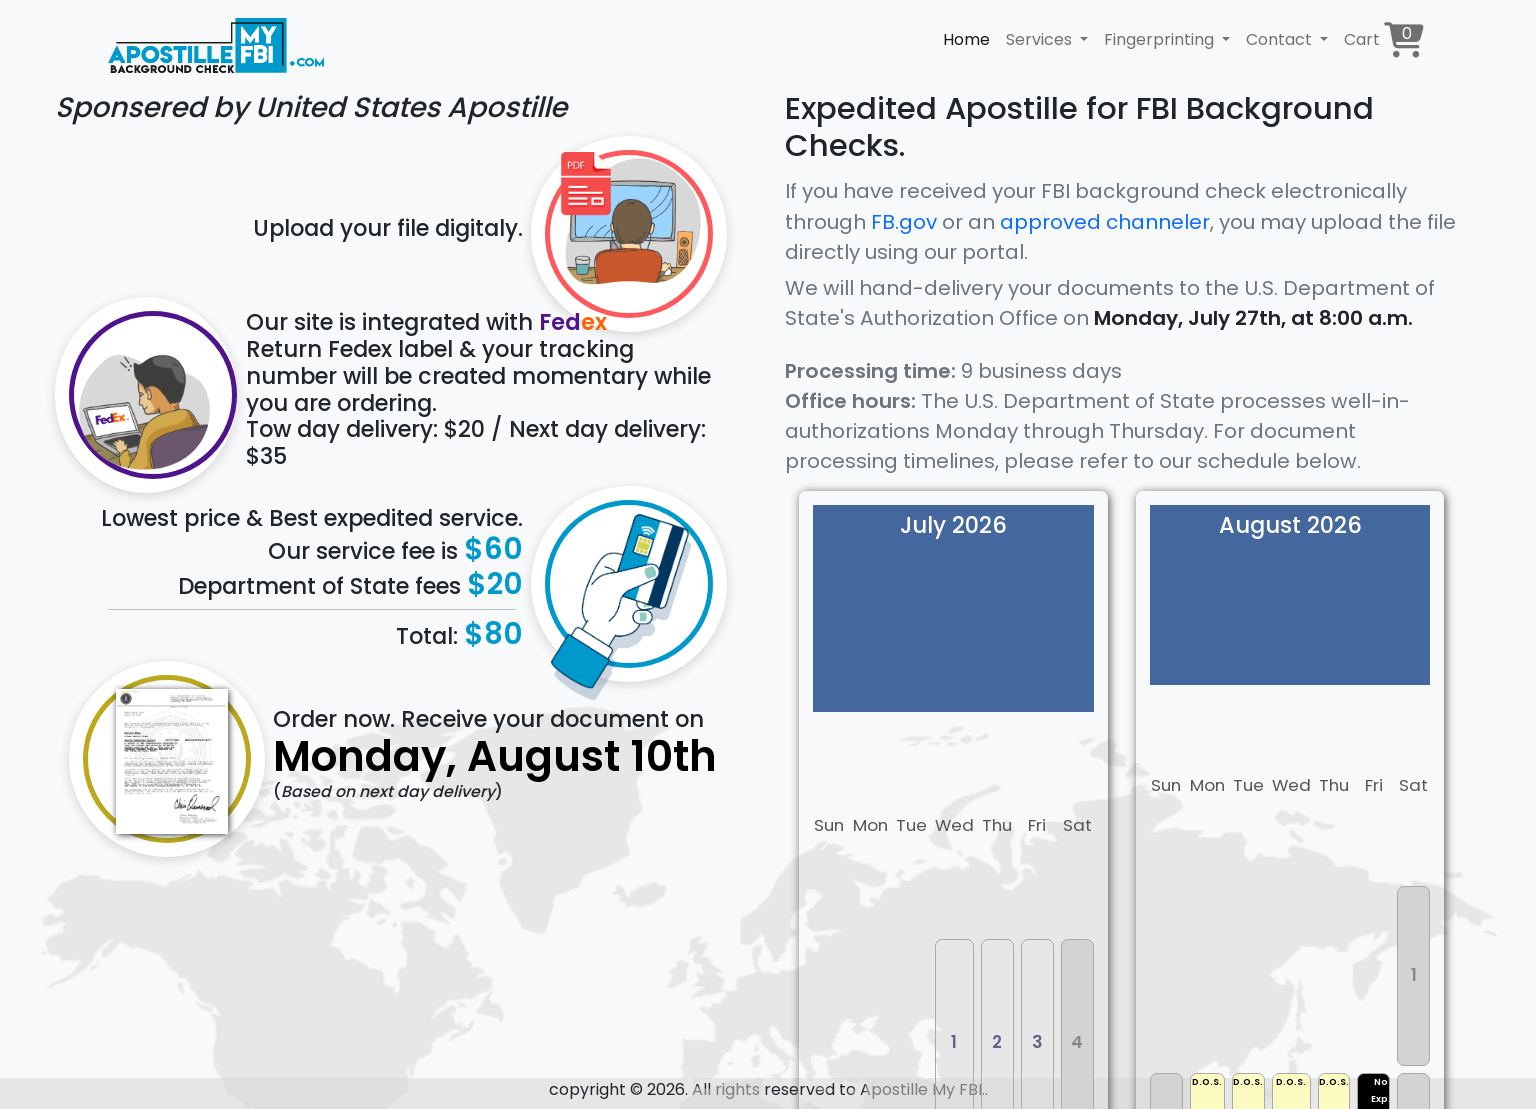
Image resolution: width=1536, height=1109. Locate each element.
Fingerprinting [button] (1161, 39)
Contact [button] (1281, 39)
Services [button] (1041, 39)
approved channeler (1105, 222)
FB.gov (904, 222)
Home (966, 39)
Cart (1384, 39)
